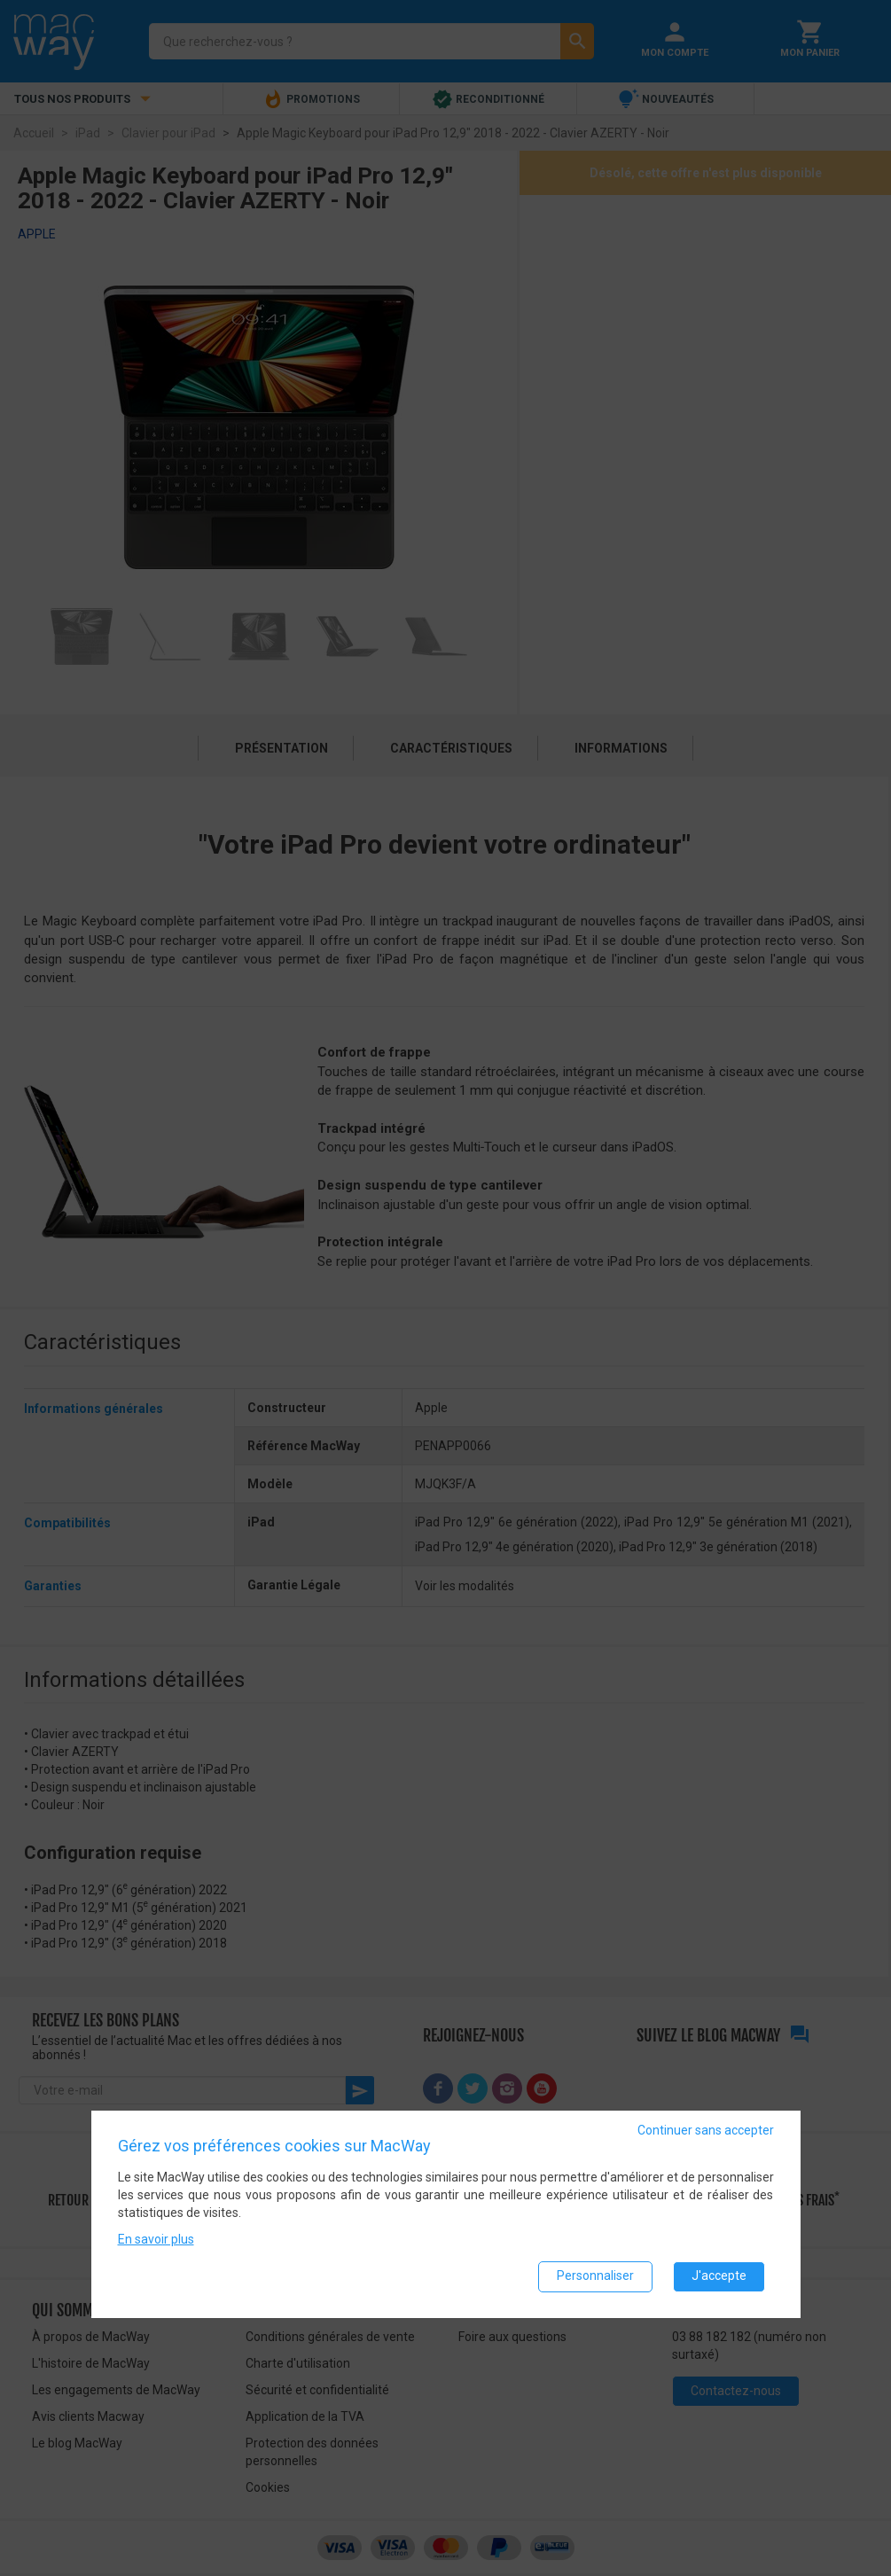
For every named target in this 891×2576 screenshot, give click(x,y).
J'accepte (719, 2275)
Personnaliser (595, 2275)
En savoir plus (156, 2238)
